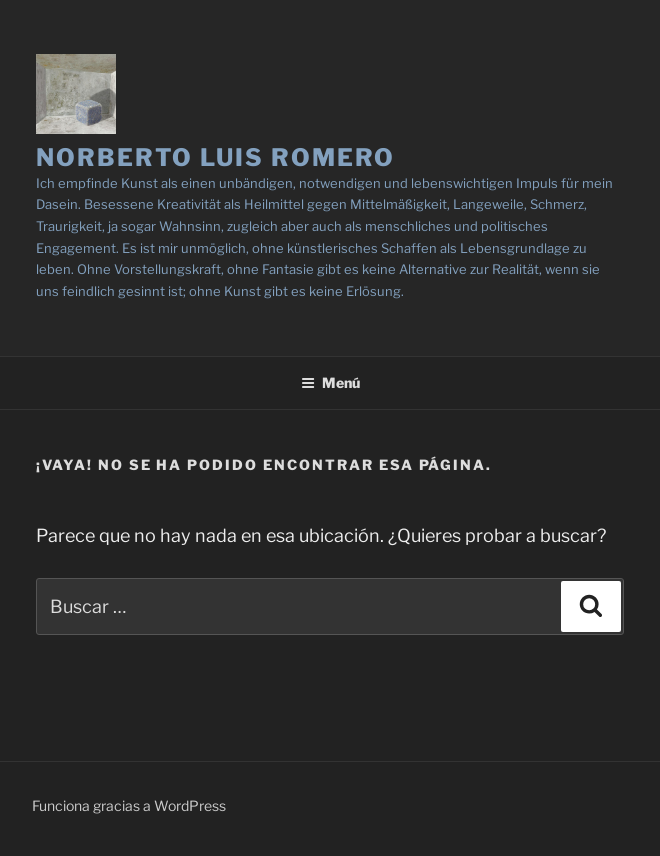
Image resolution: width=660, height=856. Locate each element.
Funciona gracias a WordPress (129, 805)
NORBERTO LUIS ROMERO (215, 157)
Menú (330, 382)
